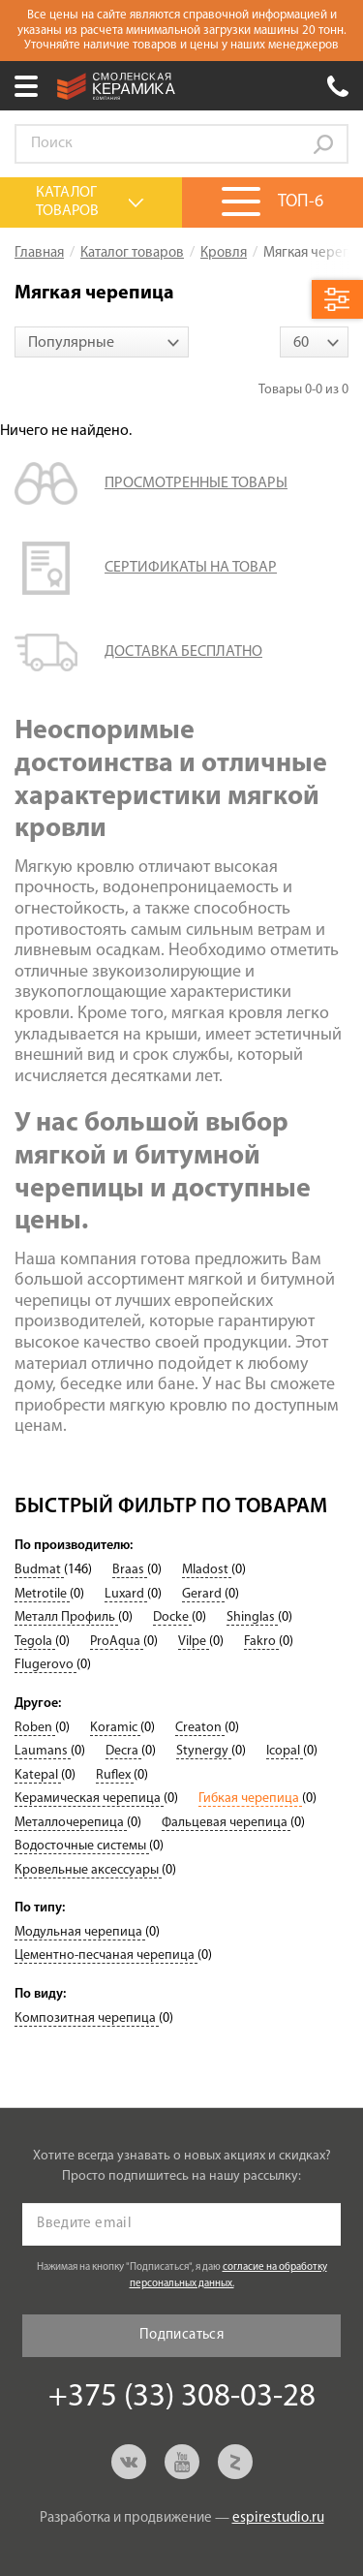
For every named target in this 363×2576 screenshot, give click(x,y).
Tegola (35, 1641)
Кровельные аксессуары (88, 1870)
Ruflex (115, 1775)
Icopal (284, 1751)
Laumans (43, 1751)
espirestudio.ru (278, 2518)
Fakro (261, 1641)
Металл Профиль (66, 1617)
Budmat (39, 1570)
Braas (129, 1570)
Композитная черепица (87, 2018)
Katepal (38, 1775)
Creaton (200, 1728)
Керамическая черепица (89, 1798)
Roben (35, 1728)
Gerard (203, 1594)
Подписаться (181, 2335)
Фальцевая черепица (226, 1823)
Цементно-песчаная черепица (106, 1955)
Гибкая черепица (250, 1798)
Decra (123, 1751)
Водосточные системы (82, 1846)
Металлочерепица (71, 1823)
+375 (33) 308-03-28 (337, 86)
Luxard (126, 1594)
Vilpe (193, 1641)
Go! (323, 144)
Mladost (206, 1570)
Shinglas (252, 1617)
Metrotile (42, 1594)
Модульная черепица (80, 1932)
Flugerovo (45, 1665)
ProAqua (116, 1641)
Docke (172, 1617)
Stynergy (203, 1751)
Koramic (115, 1728)
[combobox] (102, 341)
